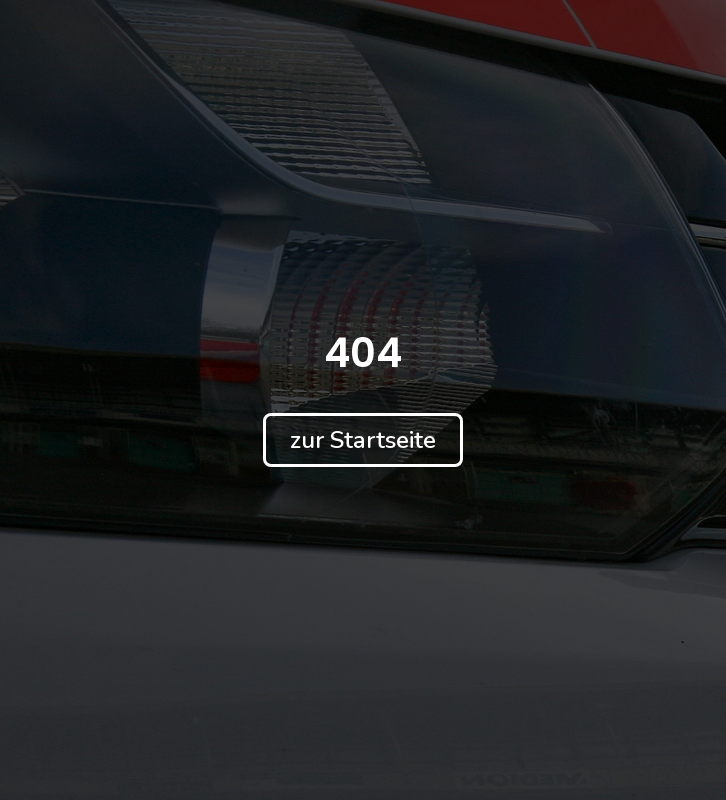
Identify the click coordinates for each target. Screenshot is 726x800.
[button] (363, 440)
